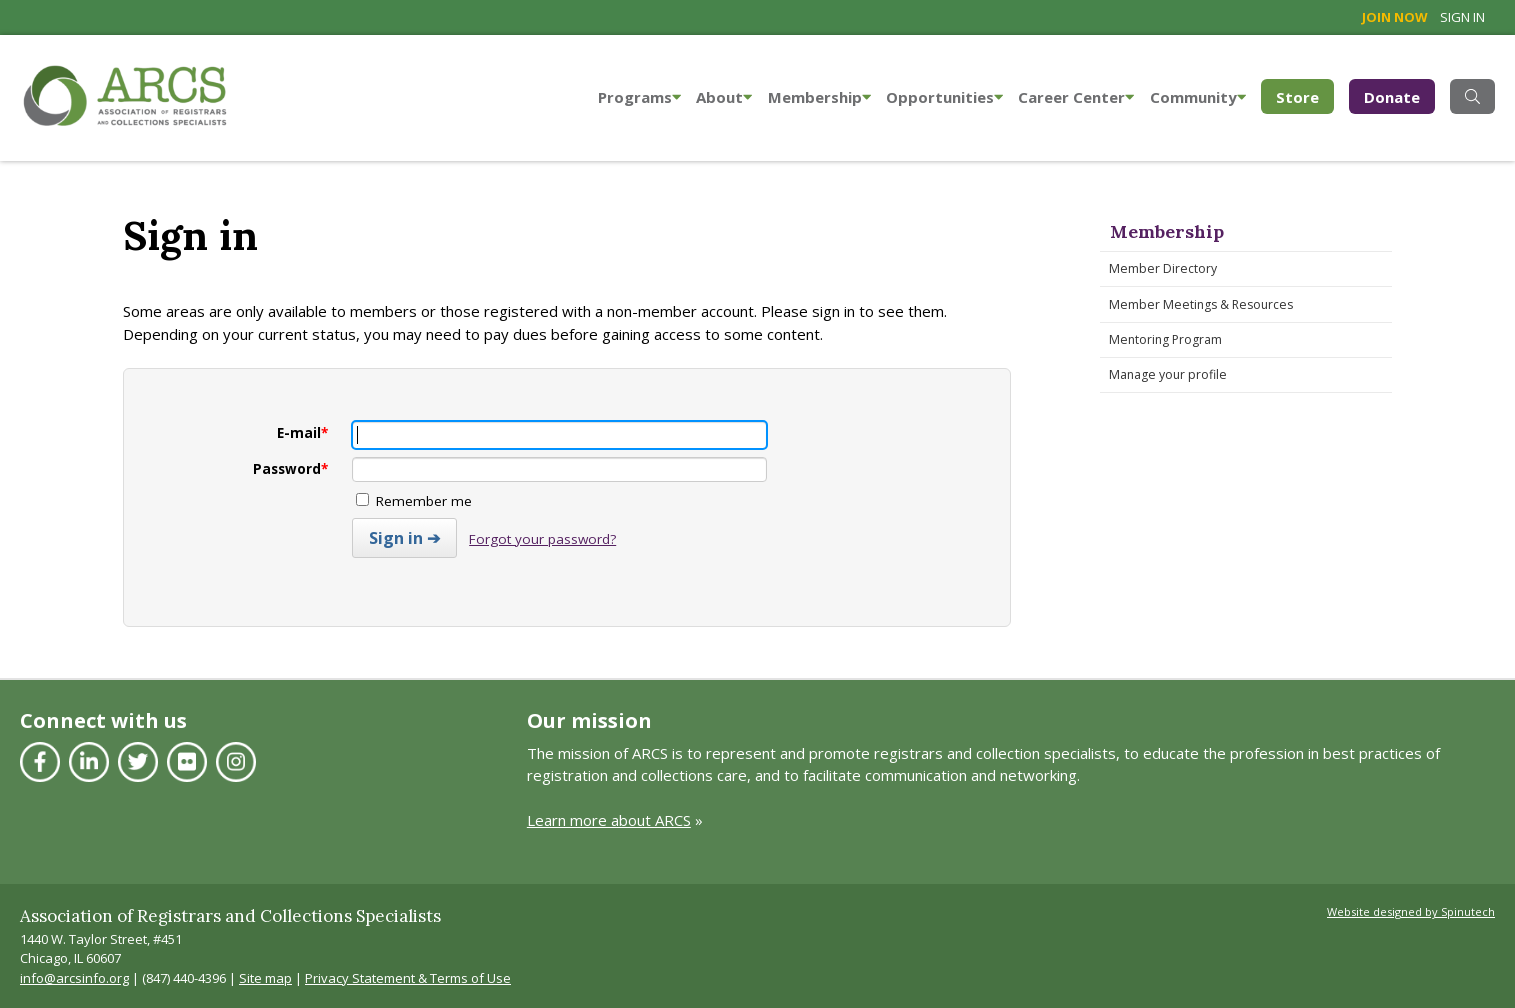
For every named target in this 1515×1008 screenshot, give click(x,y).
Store (1305, 95)
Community (1198, 97)
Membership (819, 97)
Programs (639, 97)
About (724, 97)
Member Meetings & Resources (1201, 304)
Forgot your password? (542, 539)
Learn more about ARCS (609, 820)
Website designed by (1411, 911)
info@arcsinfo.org (74, 978)
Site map (265, 978)
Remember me (414, 501)
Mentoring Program (1165, 339)
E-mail (302, 433)
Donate (1392, 97)
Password (290, 469)
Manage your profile (1168, 374)
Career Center (1076, 97)
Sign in (1462, 17)
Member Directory (1163, 268)
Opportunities (944, 97)
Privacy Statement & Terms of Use (408, 978)
